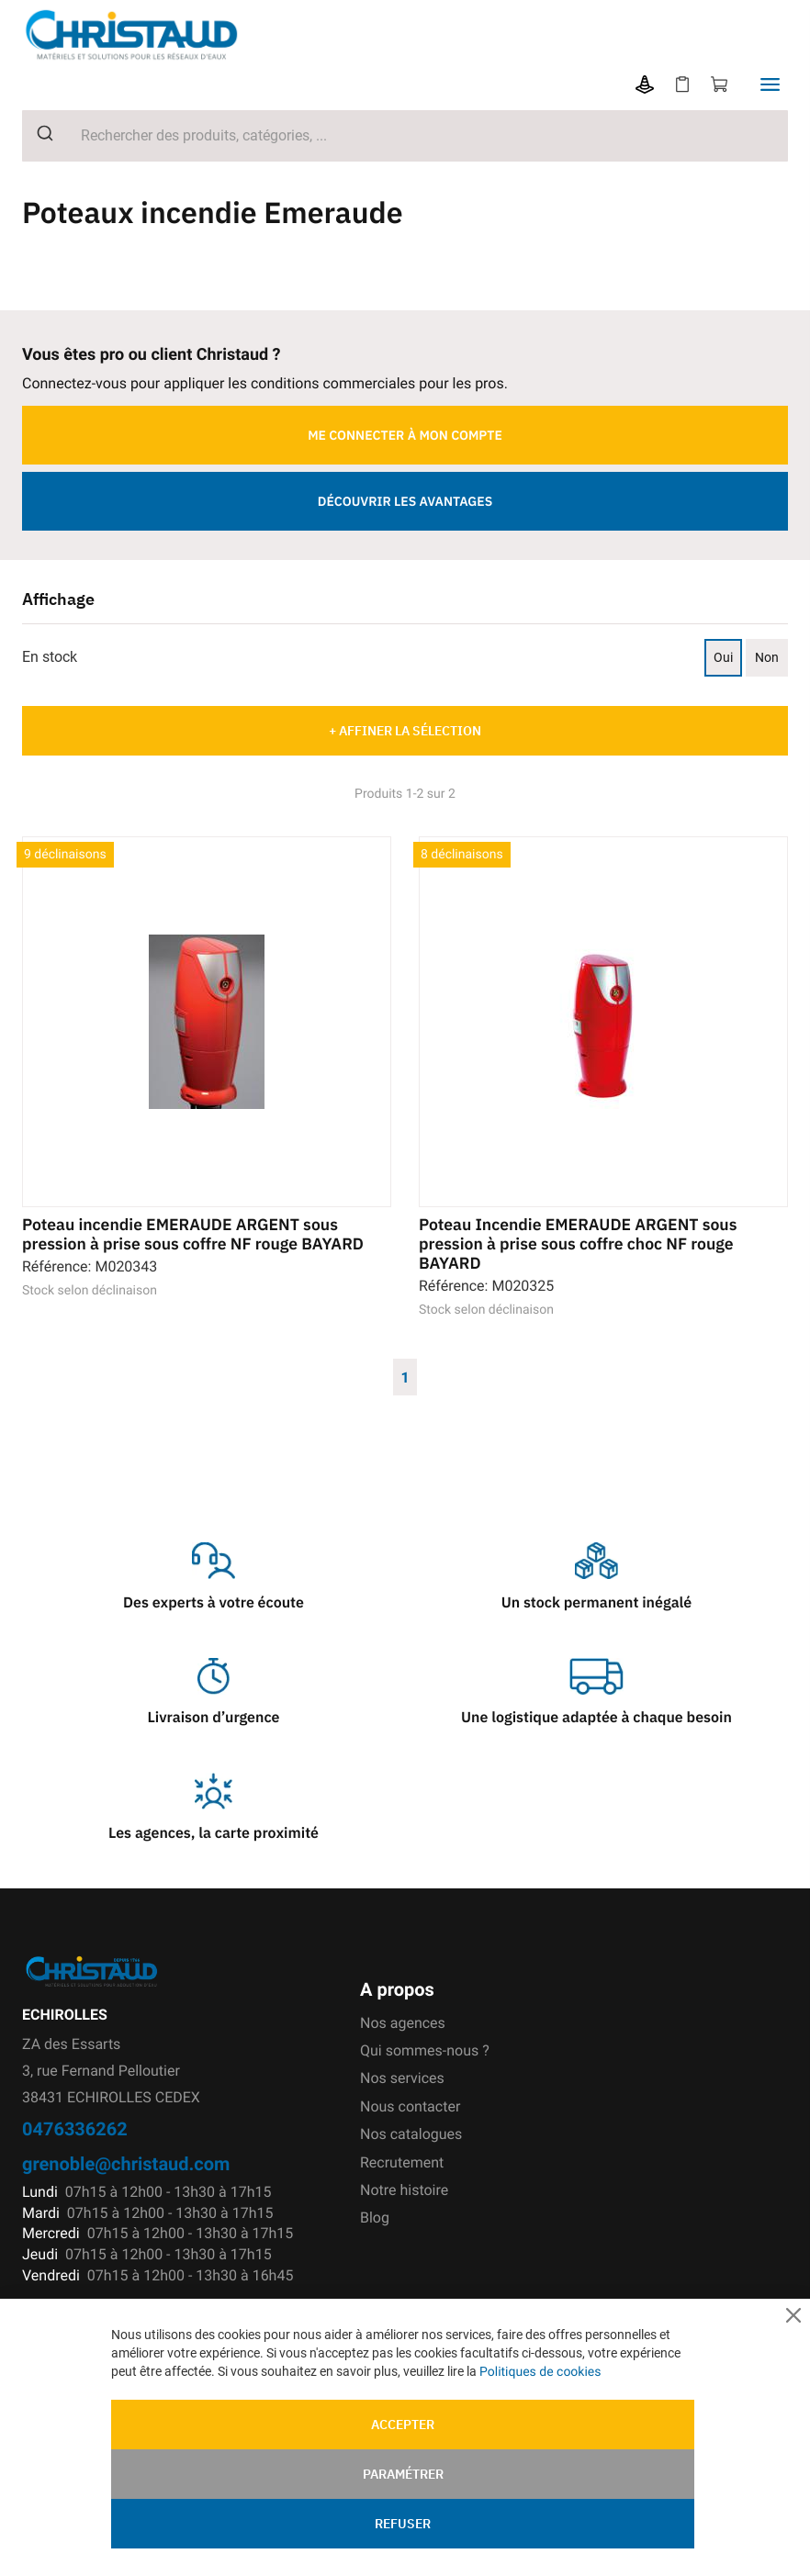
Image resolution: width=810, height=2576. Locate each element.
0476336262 (75, 2128)
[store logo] (146, 34)
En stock (49, 657)
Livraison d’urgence (213, 1717)
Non (767, 657)
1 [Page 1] (404, 1377)
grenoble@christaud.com (126, 2163)
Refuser (403, 2523)
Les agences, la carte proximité (213, 1833)
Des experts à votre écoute (213, 1603)
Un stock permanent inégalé (596, 1603)
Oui (723, 657)
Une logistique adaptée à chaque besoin (596, 1717)
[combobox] (405, 136)
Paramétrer (403, 2474)
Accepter (402, 2424)
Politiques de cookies (540, 2371)
